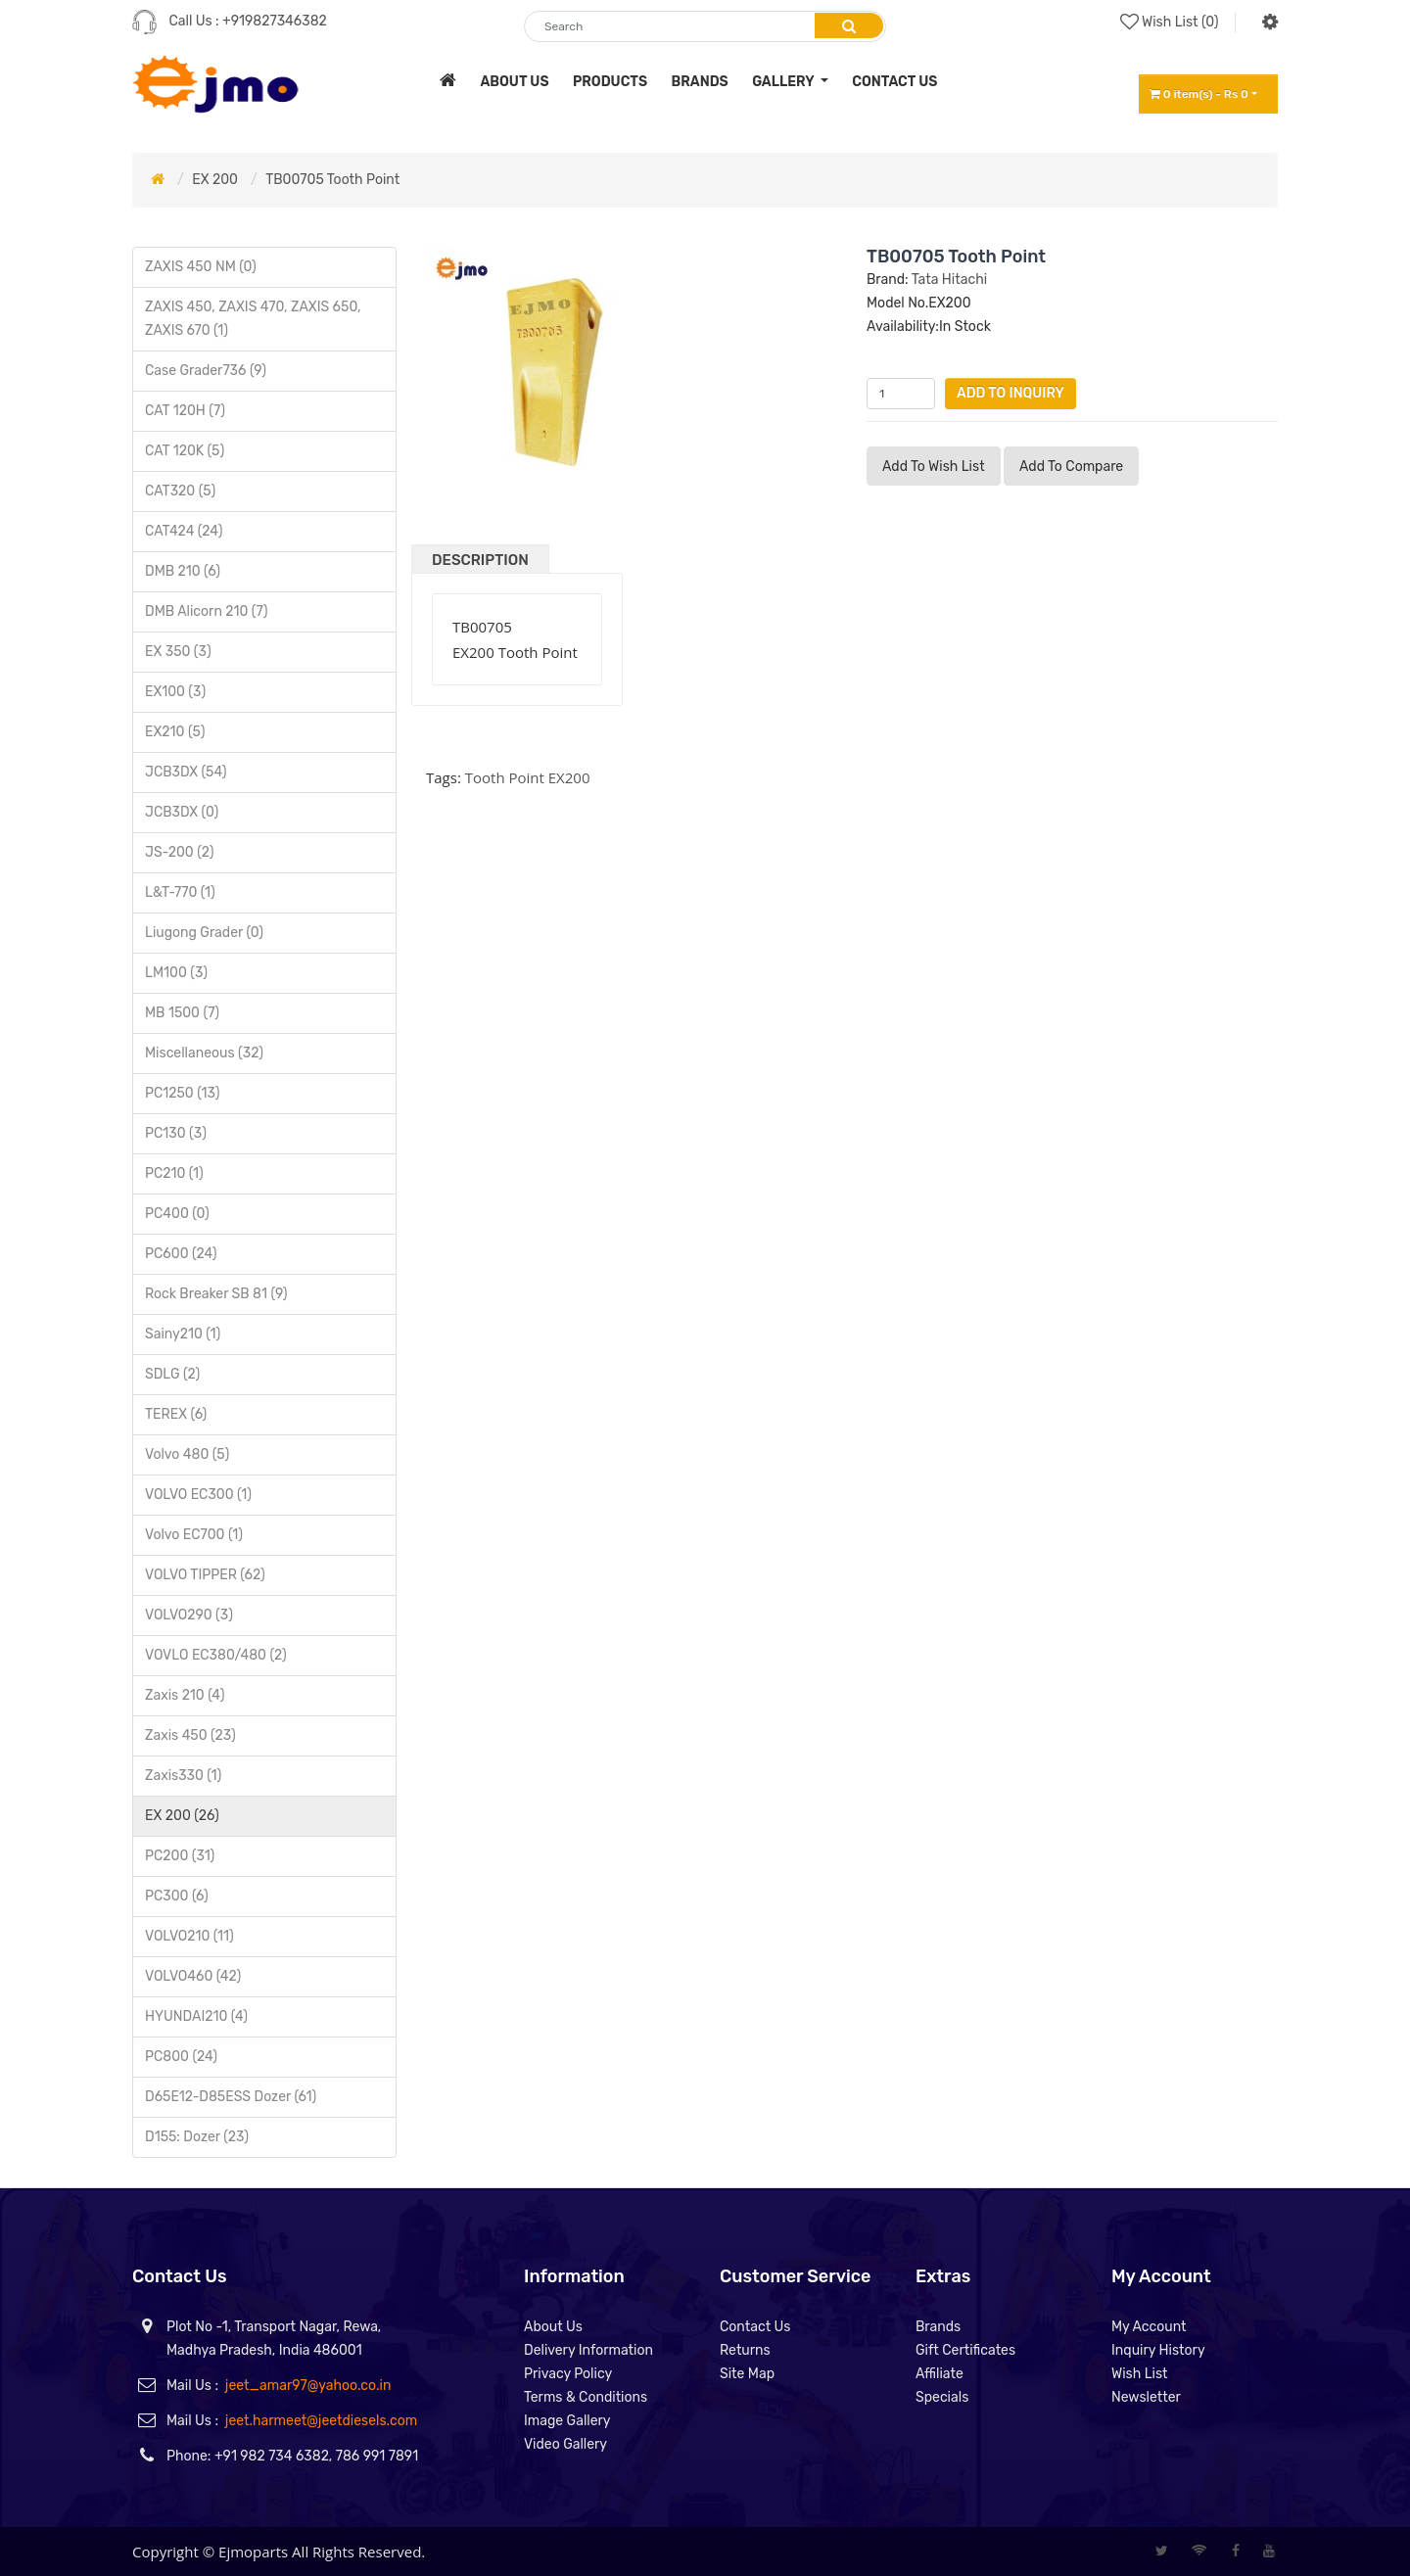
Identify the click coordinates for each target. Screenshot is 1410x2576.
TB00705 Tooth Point (332, 179)
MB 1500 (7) (182, 1013)
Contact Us (755, 2326)
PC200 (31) (179, 1856)
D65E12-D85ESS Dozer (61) (230, 2096)
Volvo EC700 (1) (194, 1534)
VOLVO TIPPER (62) (205, 1575)
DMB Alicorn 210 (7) (206, 611)
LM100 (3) (176, 972)
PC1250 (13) (182, 1093)
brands (700, 81)
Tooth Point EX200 (527, 777)
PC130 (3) (176, 1133)
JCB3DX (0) (181, 812)
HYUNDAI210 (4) (196, 2016)
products (610, 81)
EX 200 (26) (182, 1815)
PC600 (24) (181, 1253)
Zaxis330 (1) (183, 1775)
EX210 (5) (175, 732)
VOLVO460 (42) (193, 1976)
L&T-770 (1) (180, 892)
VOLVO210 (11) (189, 1936)
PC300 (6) (177, 1896)
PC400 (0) (177, 1213)
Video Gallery (565, 2444)
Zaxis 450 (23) (190, 1735)
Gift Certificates (965, 2350)
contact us (894, 81)
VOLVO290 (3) (189, 1615)
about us (514, 81)
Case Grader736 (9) (205, 370)
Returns (745, 2350)
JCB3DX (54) (185, 772)
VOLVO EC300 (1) (198, 1494)
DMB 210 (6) (182, 571)
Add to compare (1071, 466)
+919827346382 (274, 21)
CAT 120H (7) (185, 410)
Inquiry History (1158, 2350)
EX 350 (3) (178, 651)
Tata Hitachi (949, 279)
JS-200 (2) (179, 852)
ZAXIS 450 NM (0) (201, 266)
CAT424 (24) (183, 531)
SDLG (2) (172, 1374)
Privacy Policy (568, 2373)
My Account (1149, 2326)
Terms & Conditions (585, 2397)
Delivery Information (588, 2350)
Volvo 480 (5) (187, 1454)
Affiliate (940, 2373)
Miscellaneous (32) (204, 1053)
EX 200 (215, 179)
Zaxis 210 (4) (184, 1695)
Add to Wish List (933, 466)
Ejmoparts (253, 2551)
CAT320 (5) (180, 491)
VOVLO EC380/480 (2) (216, 1655)
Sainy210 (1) (182, 1334)
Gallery (784, 81)
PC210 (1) (174, 1173)
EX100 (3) (175, 691)
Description (480, 560)
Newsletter (1146, 2397)
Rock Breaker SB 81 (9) (216, 1294)
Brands (938, 2326)
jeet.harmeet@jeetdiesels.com (321, 2420)
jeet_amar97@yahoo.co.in (308, 2385)
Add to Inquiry (1010, 393)
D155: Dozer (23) (197, 2137)
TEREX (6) (176, 1414)
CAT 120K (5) (184, 451)
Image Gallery (567, 2420)
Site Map (747, 2373)
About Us (553, 2326)
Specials (942, 2397)
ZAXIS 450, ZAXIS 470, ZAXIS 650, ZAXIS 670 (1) (253, 319)
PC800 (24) (181, 2056)
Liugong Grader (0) (204, 932)
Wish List (1139, 2373)
